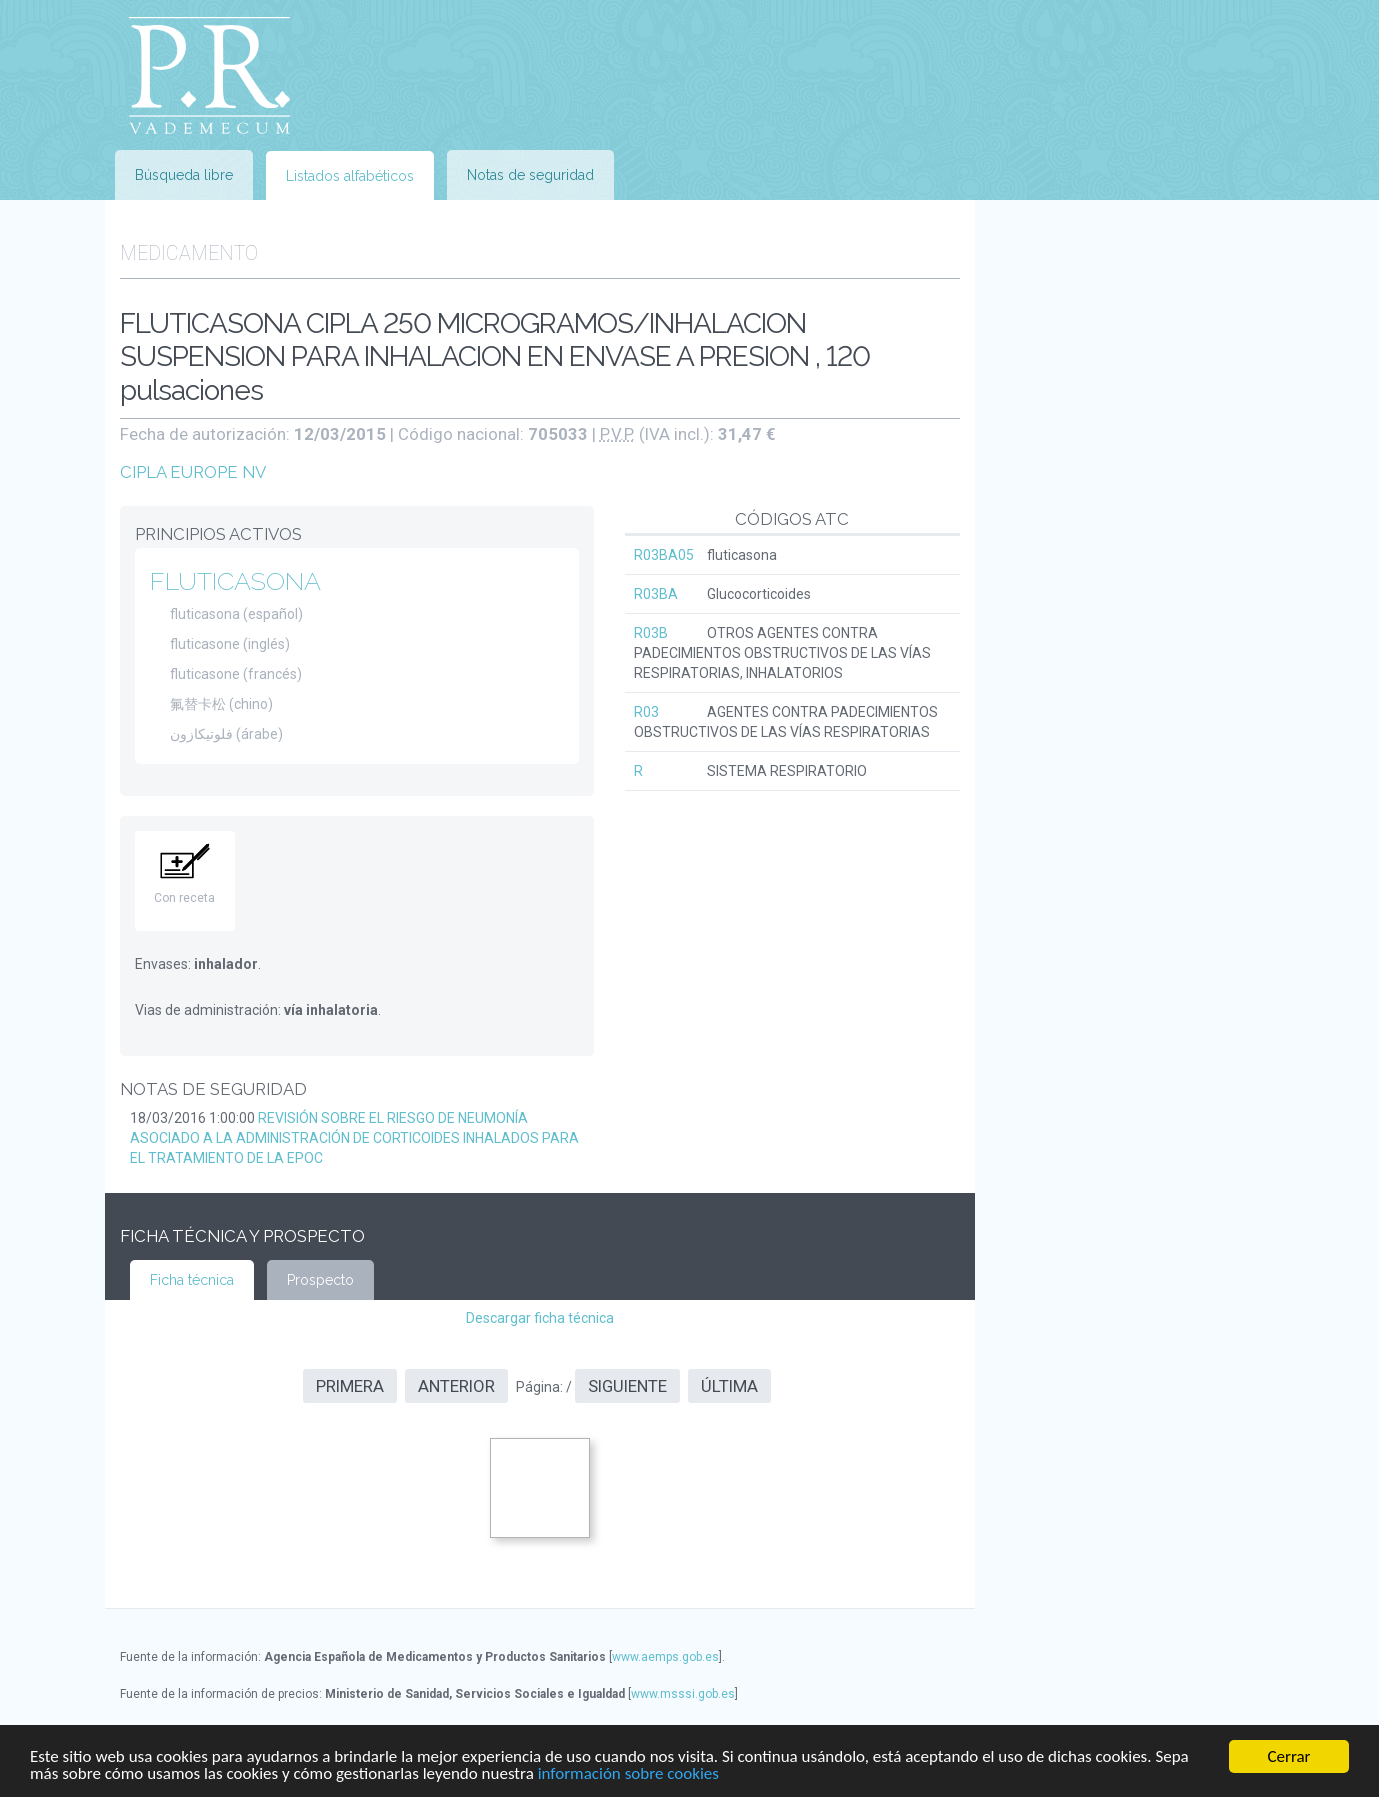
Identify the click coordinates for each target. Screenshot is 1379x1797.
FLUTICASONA (235, 581)
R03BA (656, 594)
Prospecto (320, 1280)
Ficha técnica (192, 1280)
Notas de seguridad (530, 175)
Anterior (456, 1386)
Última (729, 1386)
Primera (350, 1386)
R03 (646, 712)
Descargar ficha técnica (540, 1318)
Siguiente (627, 1386)
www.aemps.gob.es (665, 1657)
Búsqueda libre (184, 175)
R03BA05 (664, 555)
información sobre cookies (628, 1774)
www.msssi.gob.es (683, 1694)
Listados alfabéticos (350, 176)
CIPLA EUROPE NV (193, 472)
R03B (651, 633)
